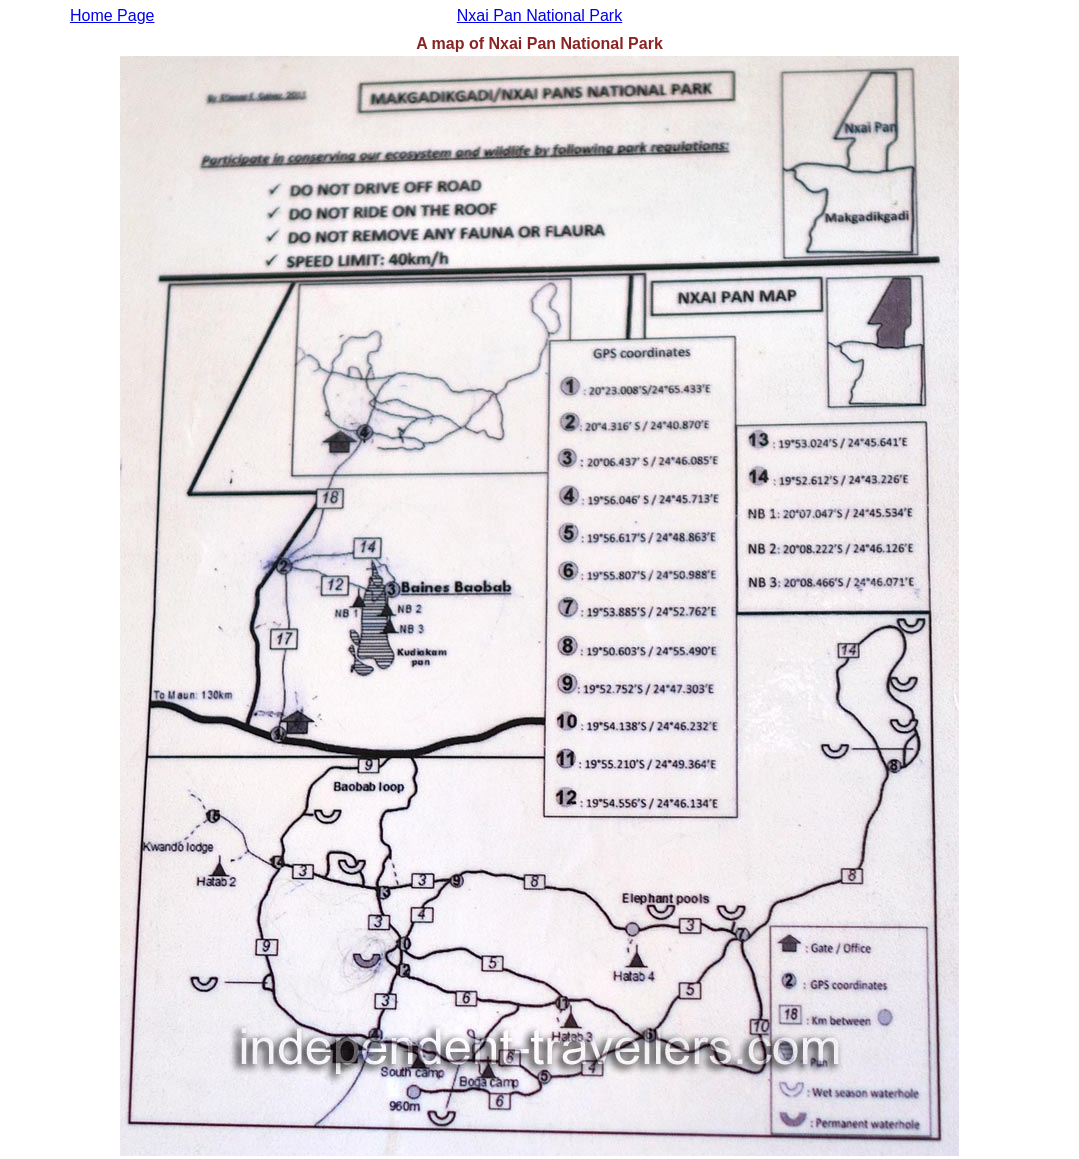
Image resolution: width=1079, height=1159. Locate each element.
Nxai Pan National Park (539, 15)
